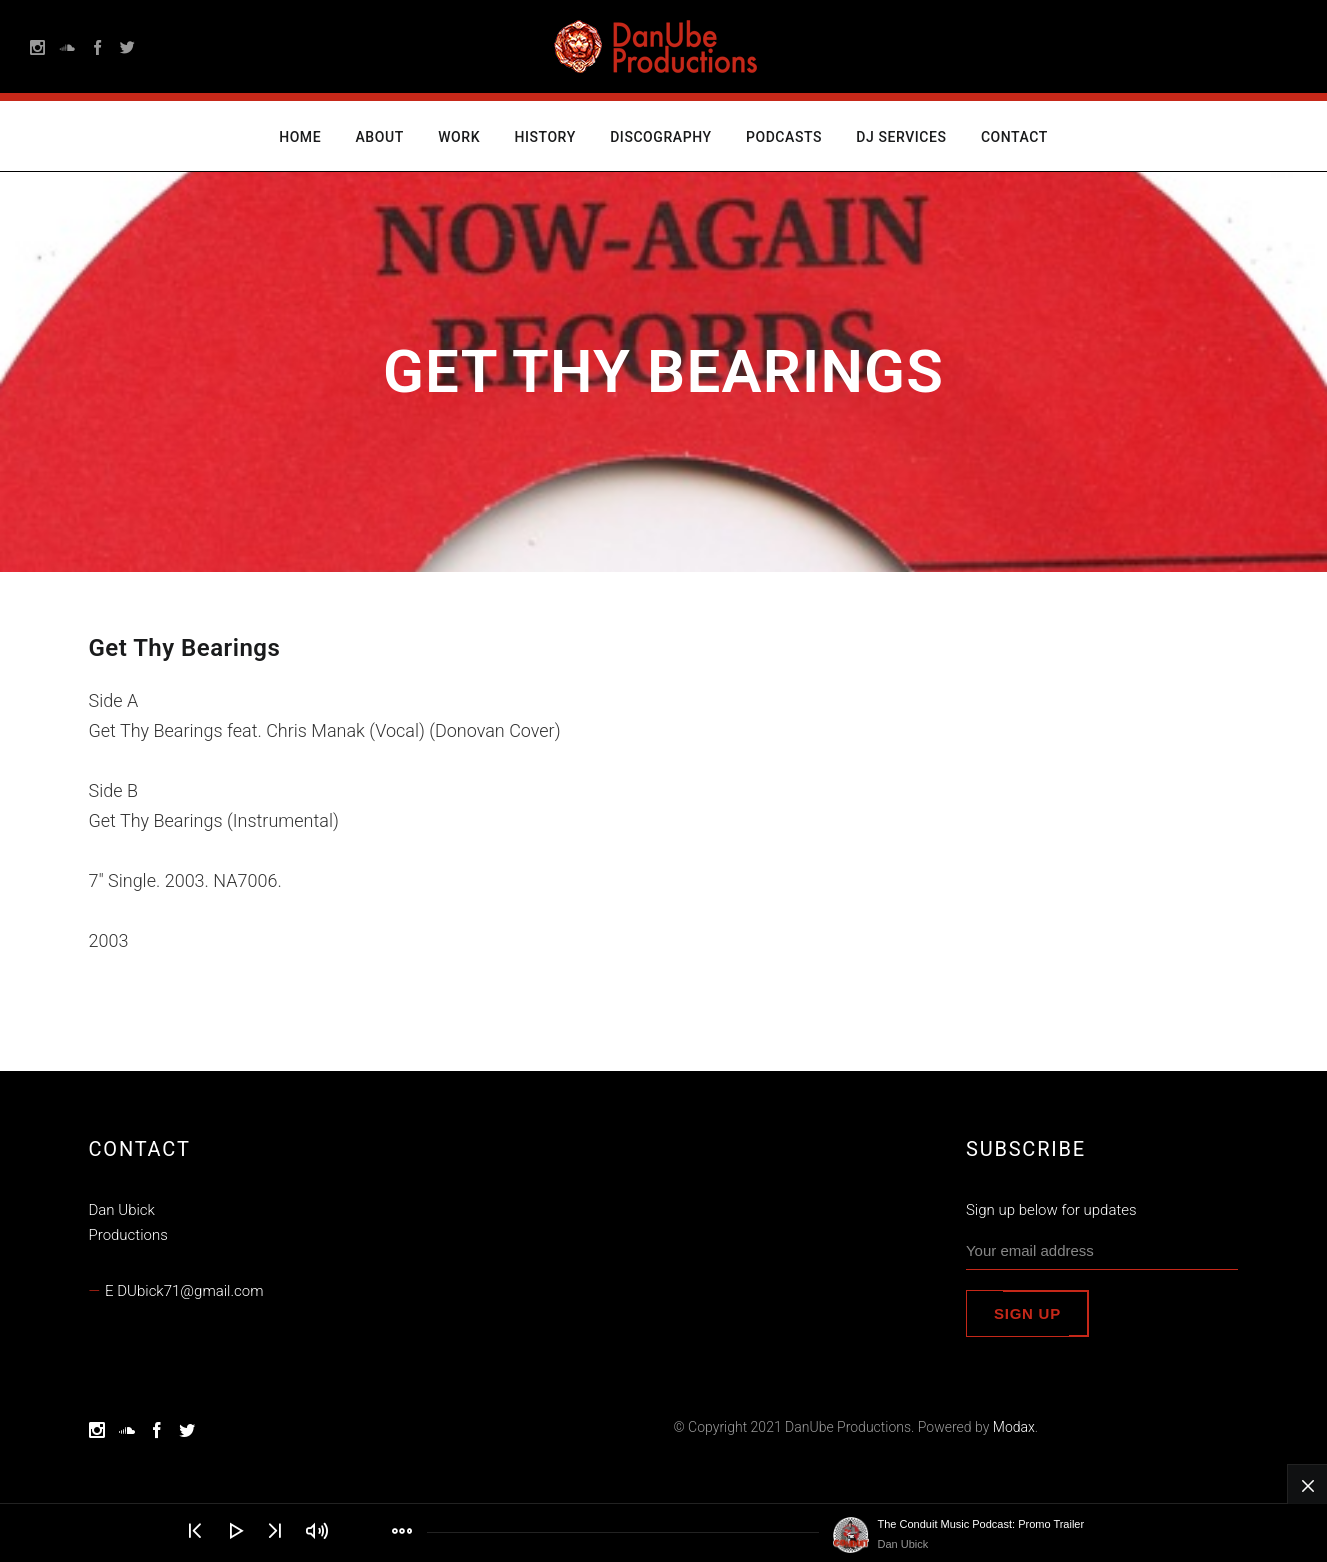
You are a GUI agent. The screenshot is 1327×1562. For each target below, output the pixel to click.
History (544, 137)
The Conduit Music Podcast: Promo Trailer (981, 1524)
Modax (1014, 1427)
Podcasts (784, 137)
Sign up (1027, 1313)
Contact (1014, 137)
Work (459, 137)
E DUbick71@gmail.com (184, 1291)
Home (300, 137)
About (380, 137)
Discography (660, 137)
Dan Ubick (903, 1544)
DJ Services (901, 137)
